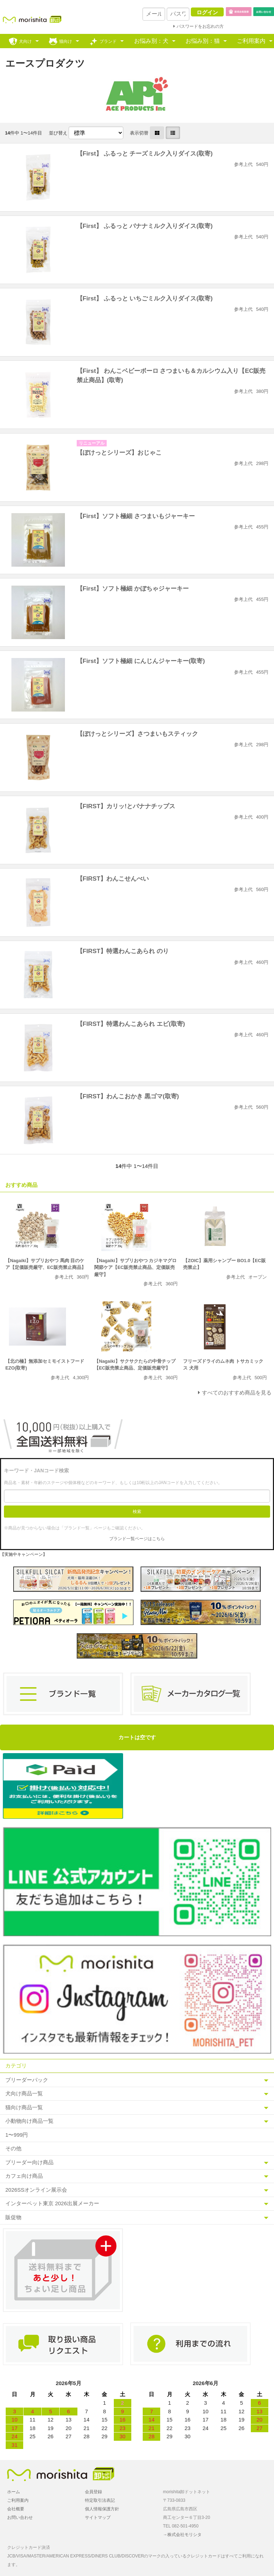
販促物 (13, 2217)
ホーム (13, 2491)
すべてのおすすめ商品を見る (237, 1393)
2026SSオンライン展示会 (36, 2190)
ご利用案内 (251, 41)
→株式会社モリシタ (182, 2534)
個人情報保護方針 (102, 2508)
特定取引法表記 (100, 2500)
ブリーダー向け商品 (29, 2162)
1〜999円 (16, 2135)
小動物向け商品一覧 (29, 2121)
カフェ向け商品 (24, 2176)
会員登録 (93, 2491)
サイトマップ (98, 2517)
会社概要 (15, 2508)
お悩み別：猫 (203, 41)
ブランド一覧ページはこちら (137, 1538)
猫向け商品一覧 (24, 2107)
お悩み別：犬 (151, 41)
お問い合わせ (20, 2517)
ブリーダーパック (26, 2080)
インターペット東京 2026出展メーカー (52, 2203)
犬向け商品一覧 (24, 2093)
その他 (13, 2148)
